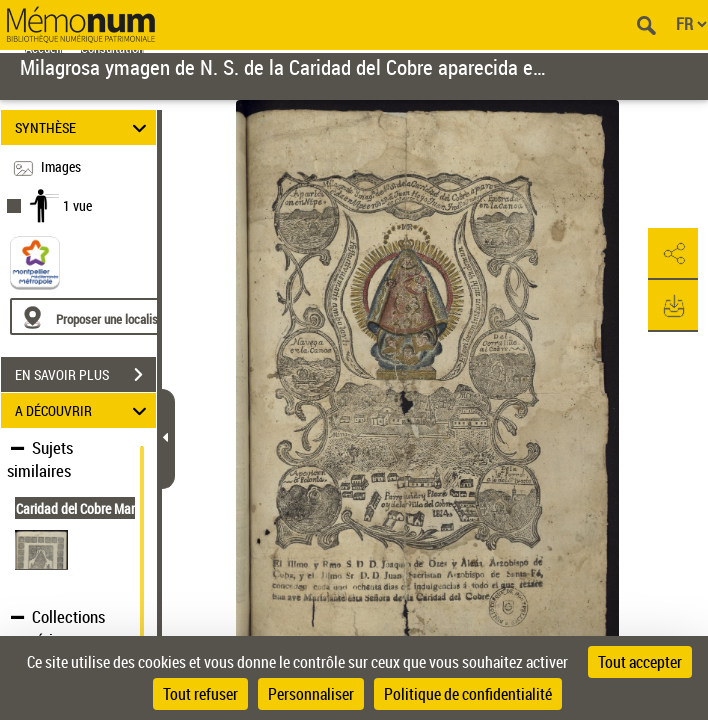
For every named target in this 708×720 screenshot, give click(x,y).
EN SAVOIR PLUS (85, 375)
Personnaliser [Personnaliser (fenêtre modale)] (311, 694)
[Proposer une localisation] (105, 316)
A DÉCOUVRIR (84, 410)
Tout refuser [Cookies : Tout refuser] (200, 694)
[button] (673, 254)
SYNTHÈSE (84, 127)
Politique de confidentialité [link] (468, 694)
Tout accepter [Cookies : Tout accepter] (640, 662)
